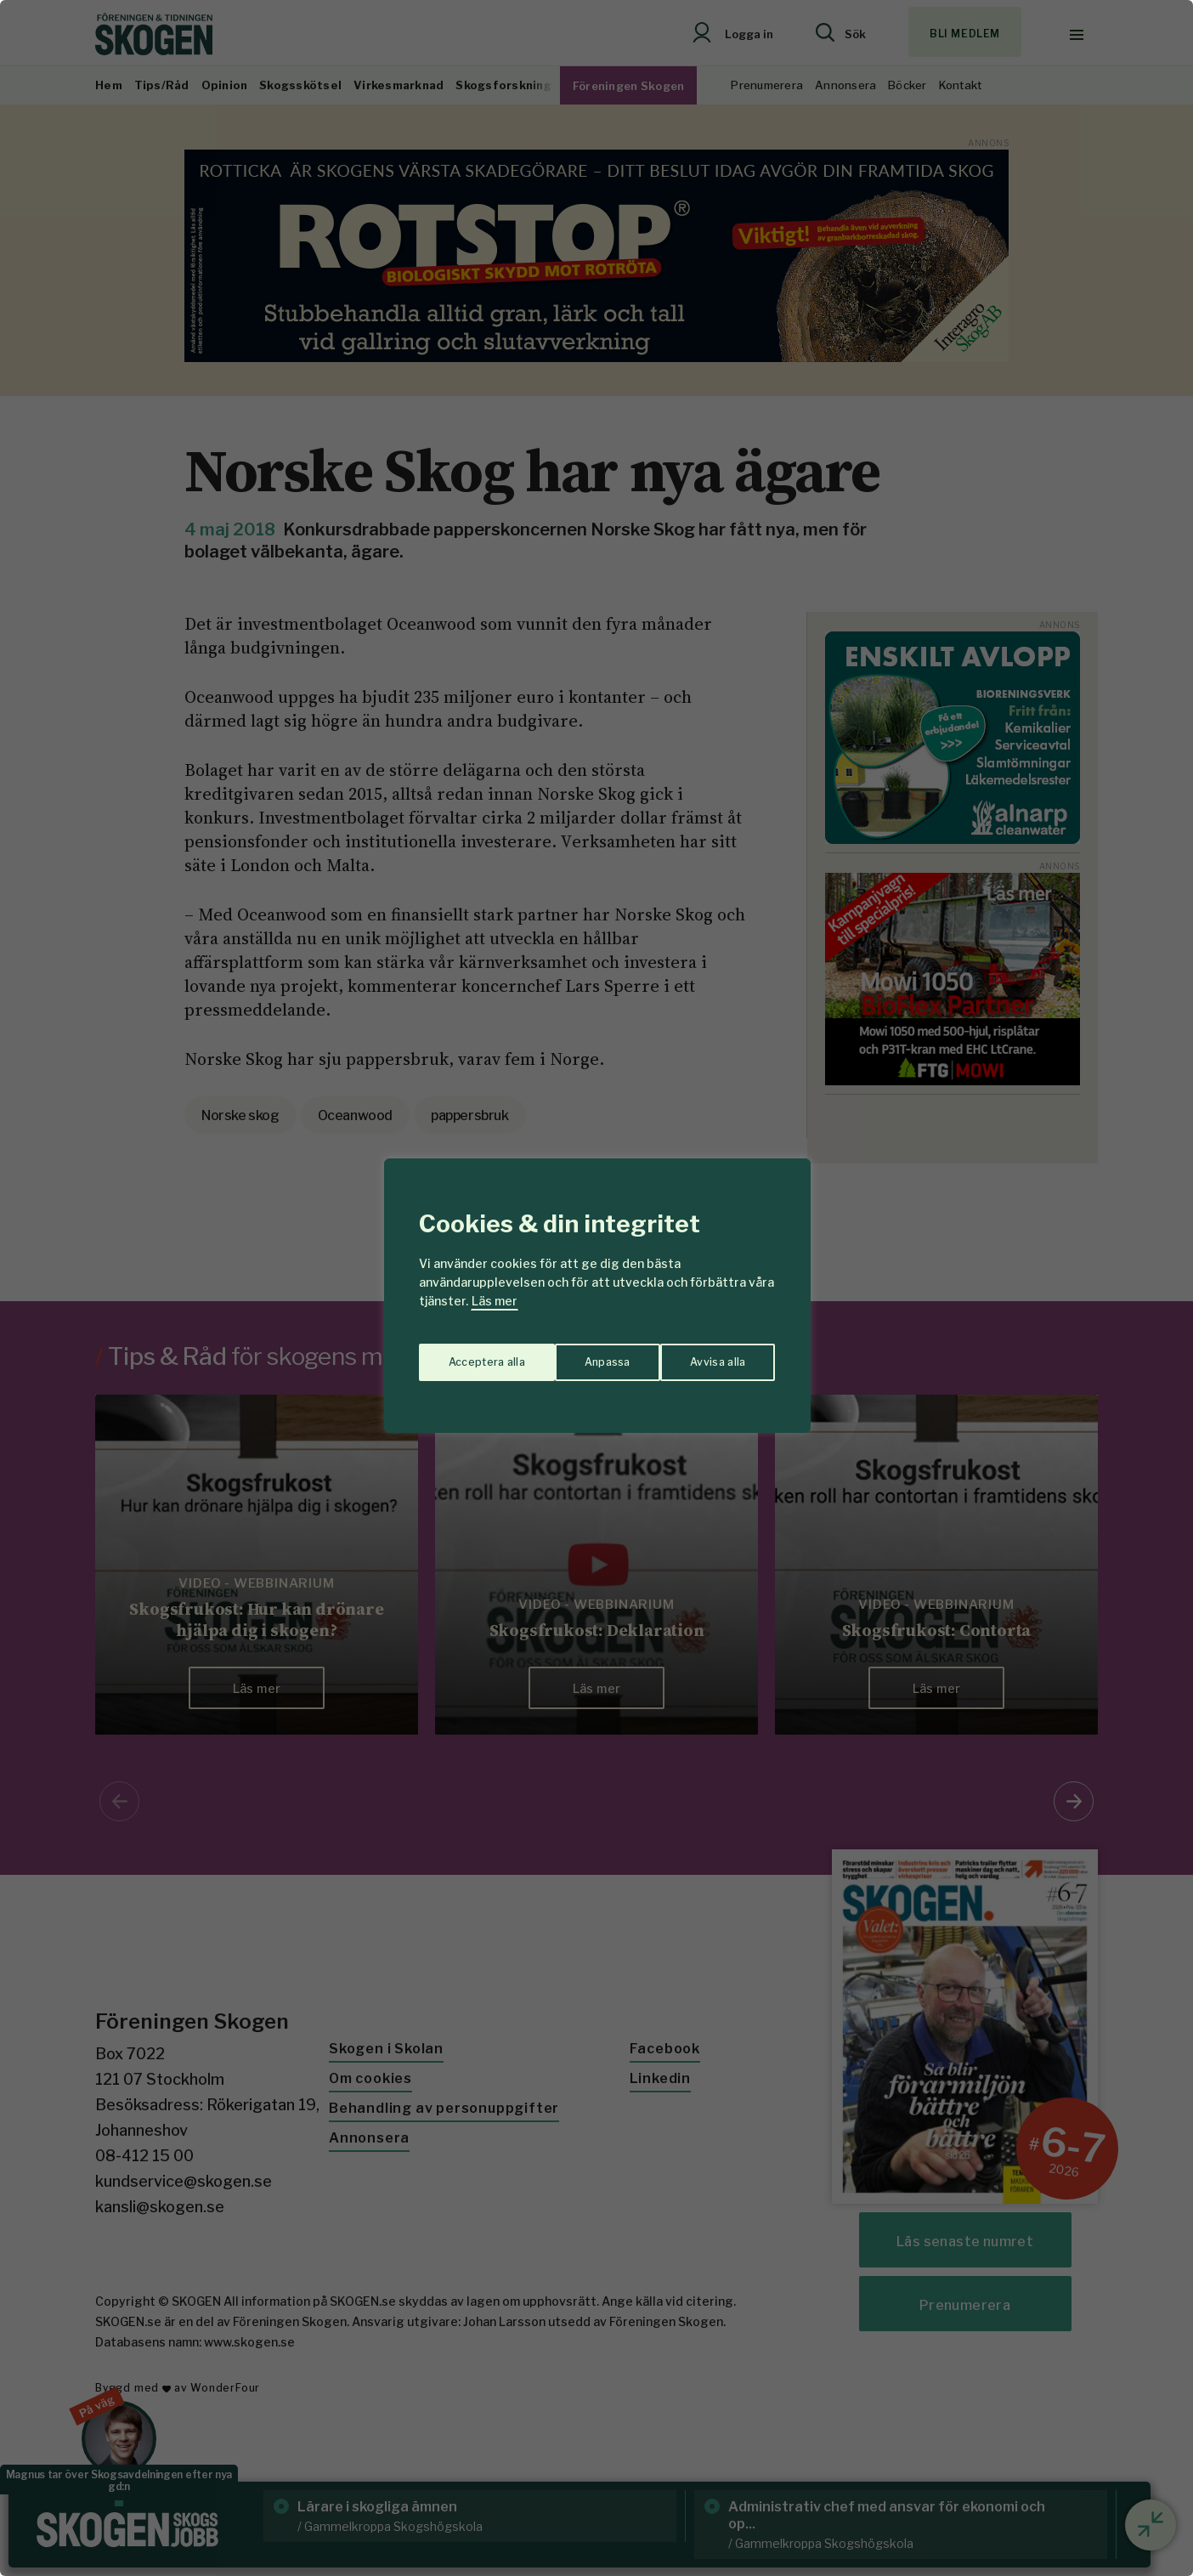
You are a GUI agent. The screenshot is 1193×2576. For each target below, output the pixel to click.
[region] (596, 1288)
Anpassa (468, 1354)
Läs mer (494, 1301)
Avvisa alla (578, 1354)
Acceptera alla (708, 1354)
